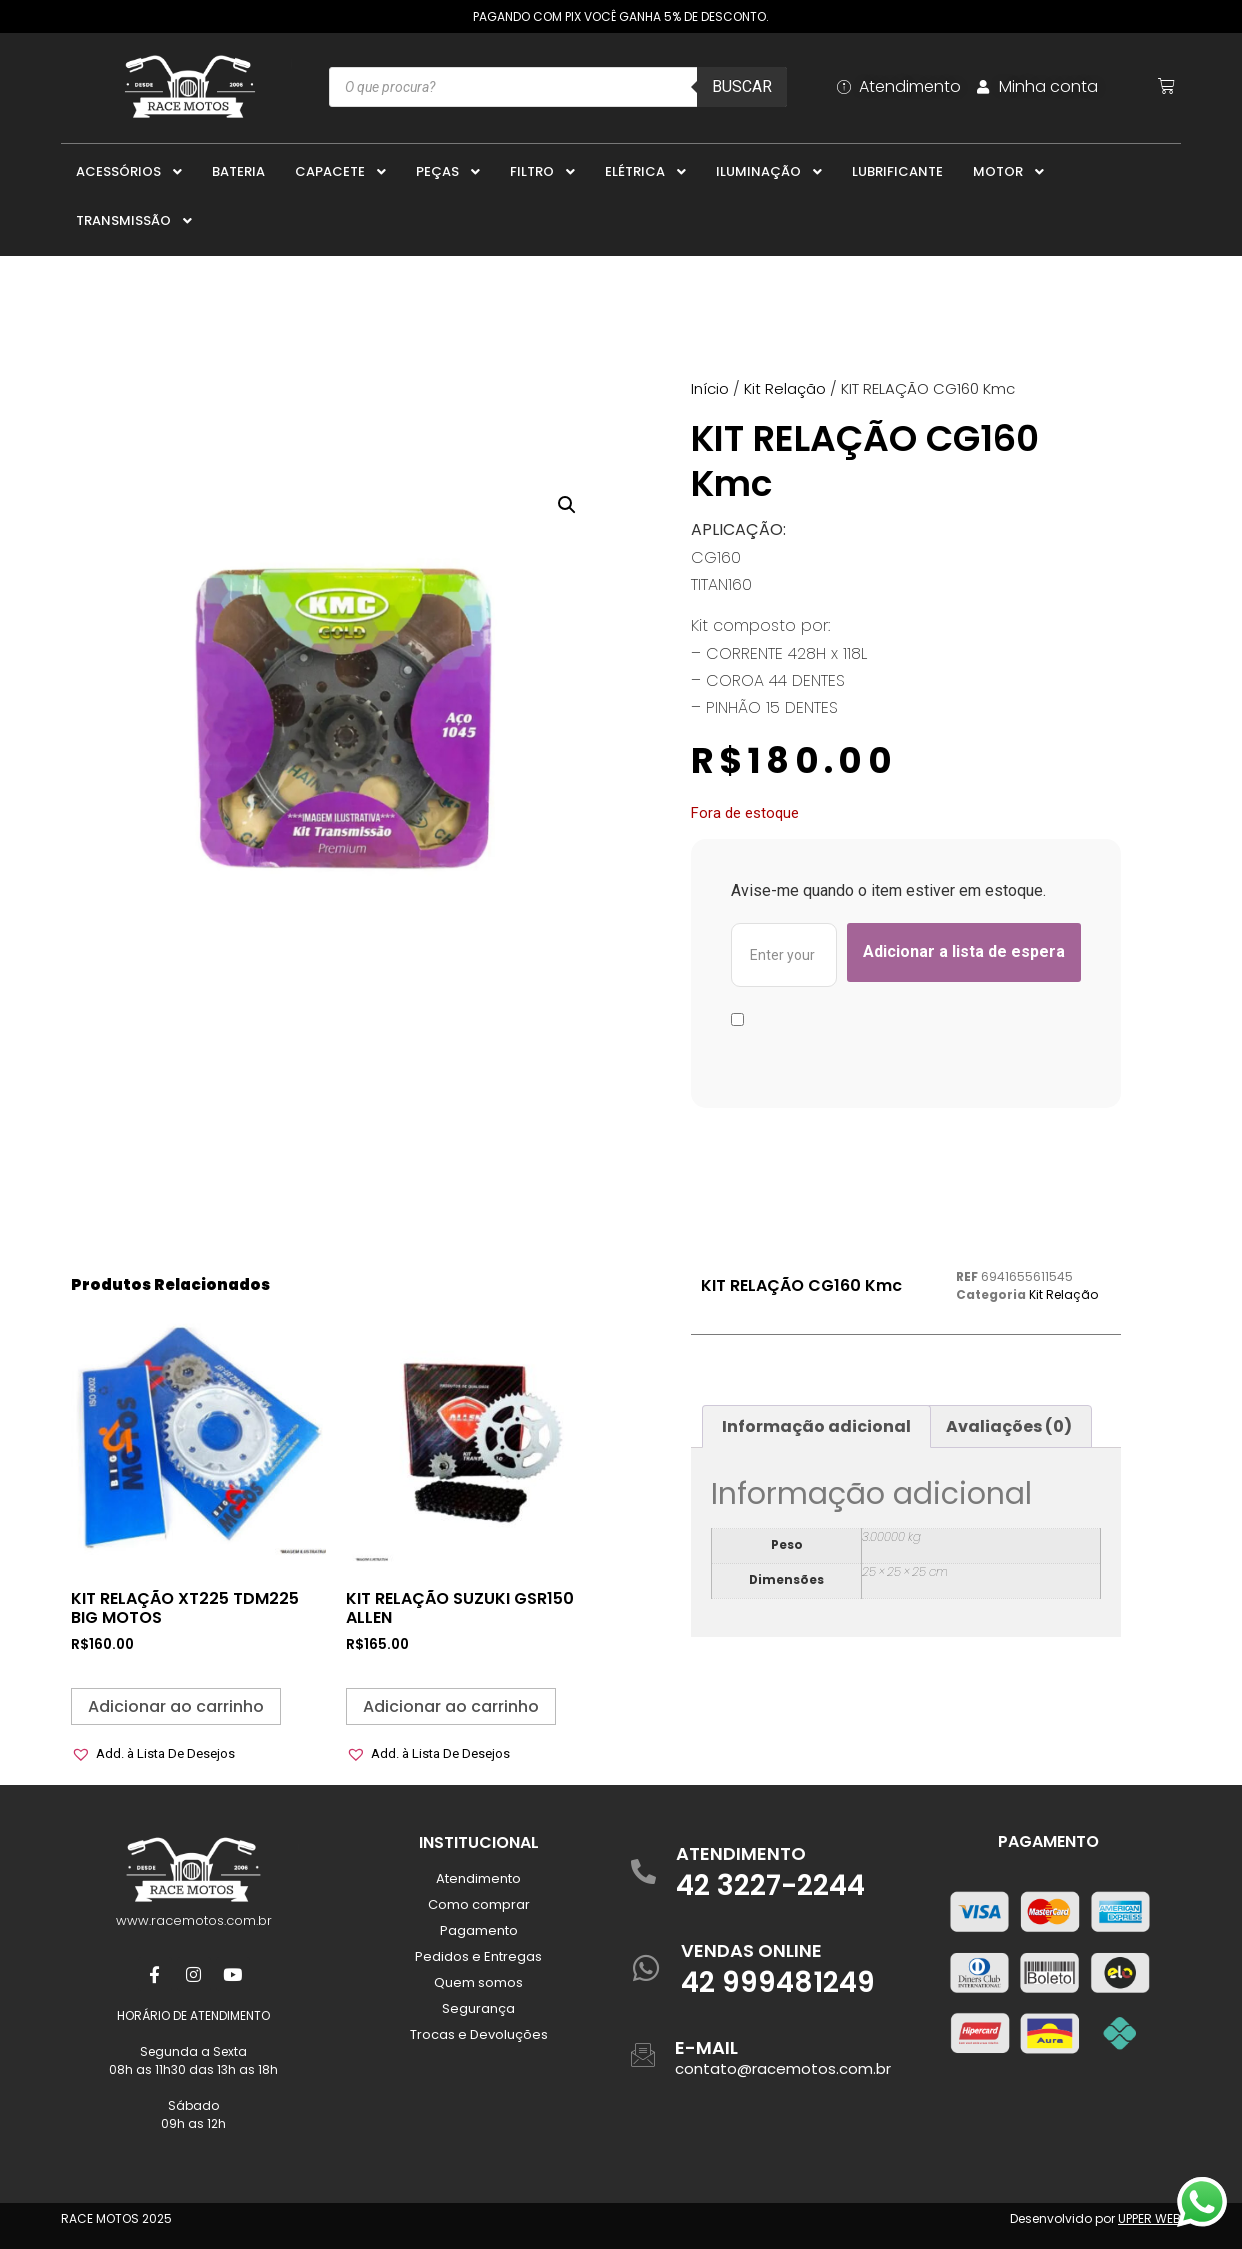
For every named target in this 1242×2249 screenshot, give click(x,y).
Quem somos (478, 1982)
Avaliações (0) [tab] (1009, 1426)
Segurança (478, 2008)
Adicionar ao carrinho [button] (176, 1706)
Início (710, 388)
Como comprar (479, 1904)
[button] (567, 505)
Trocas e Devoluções (479, 2034)
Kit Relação (785, 388)
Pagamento (479, 1930)
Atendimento (478, 1878)
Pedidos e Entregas (478, 1956)
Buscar (742, 86)
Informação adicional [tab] (816, 1426)
